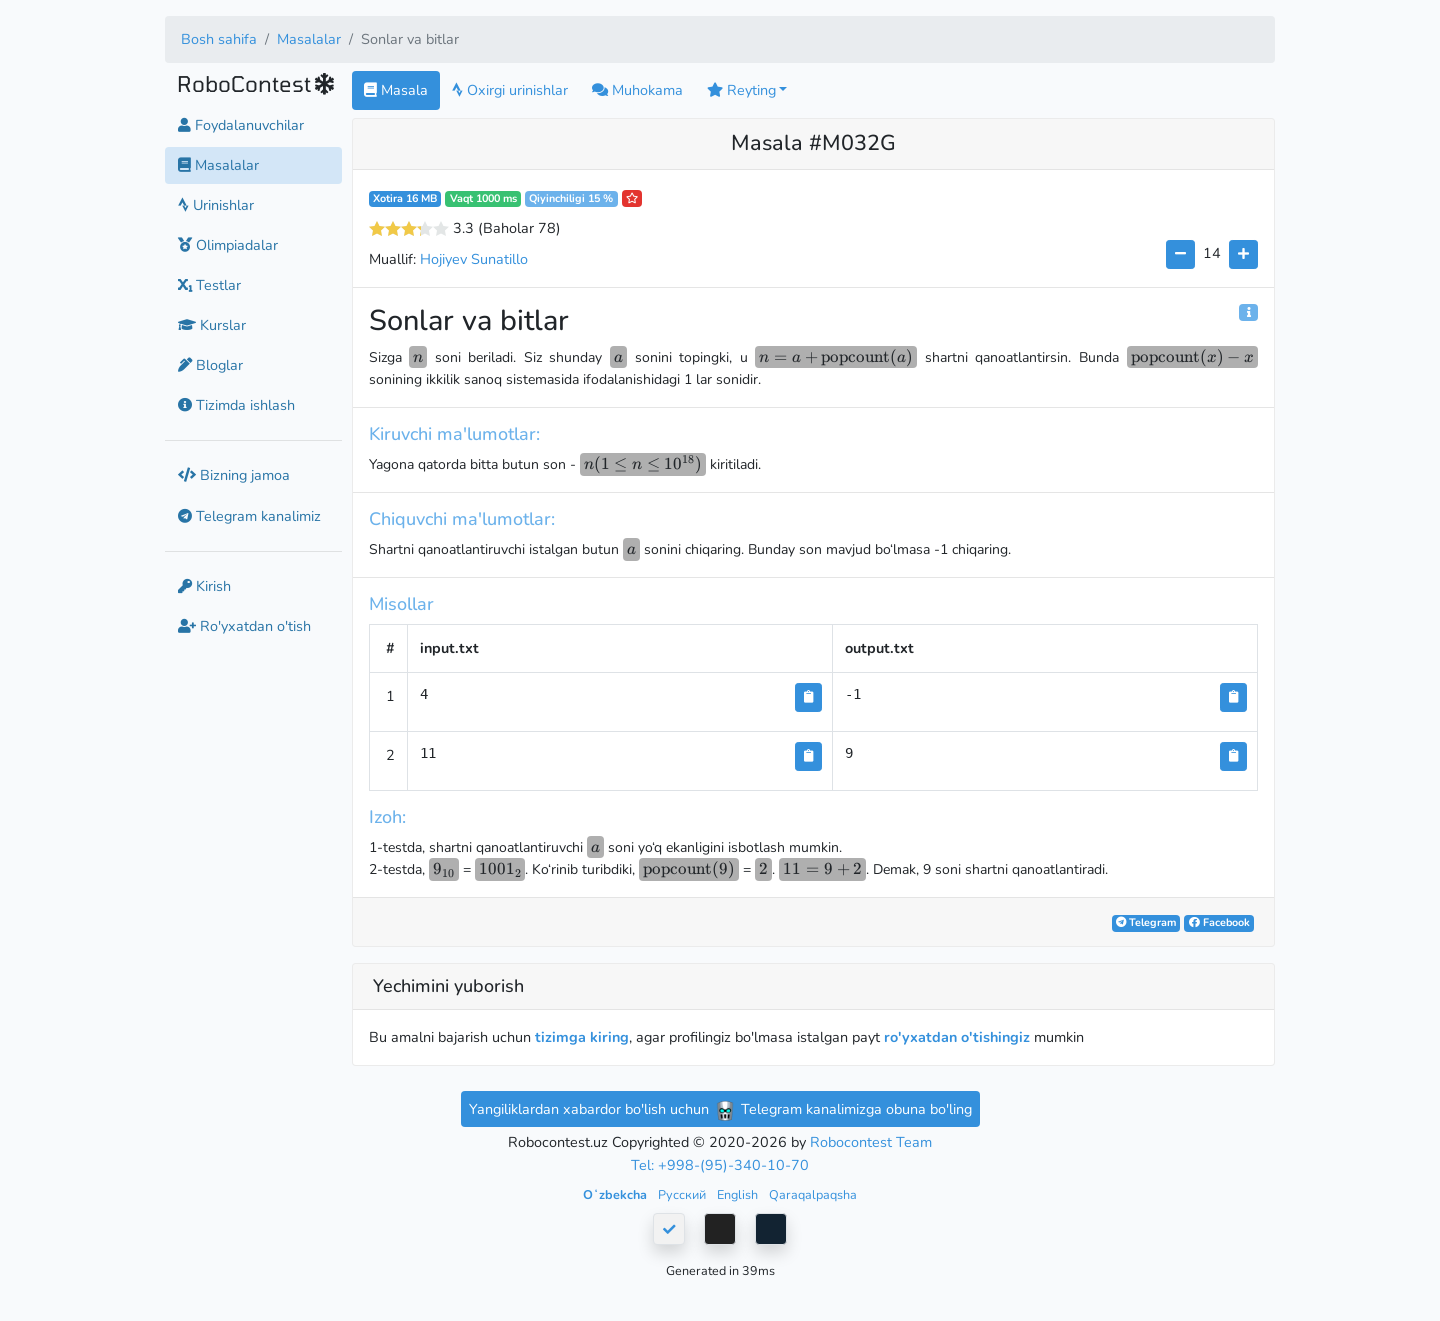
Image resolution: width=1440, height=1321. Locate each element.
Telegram (1146, 922)
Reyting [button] (741, 90)
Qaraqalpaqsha (813, 1194)
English (739, 1194)
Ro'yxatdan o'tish (244, 626)
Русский (683, 1194)
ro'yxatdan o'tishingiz (957, 1037)
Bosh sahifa (219, 39)
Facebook (1219, 922)
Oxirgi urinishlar (510, 90)
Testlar (209, 285)
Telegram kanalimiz (249, 516)
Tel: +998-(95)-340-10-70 (720, 1165)
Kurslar (212, 325)
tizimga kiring (582, 1037)
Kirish (204, 586)
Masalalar (309, 39)
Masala (396, 90)
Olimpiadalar (228, 245)
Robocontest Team (871, 1142)
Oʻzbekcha (616, 1194)
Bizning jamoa (234, 475)
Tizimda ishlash (236, 405)
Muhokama (637, 90)
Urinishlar (216, 205)
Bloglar (210, 365)
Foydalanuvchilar (241, 125)
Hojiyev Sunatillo (474, 259)
